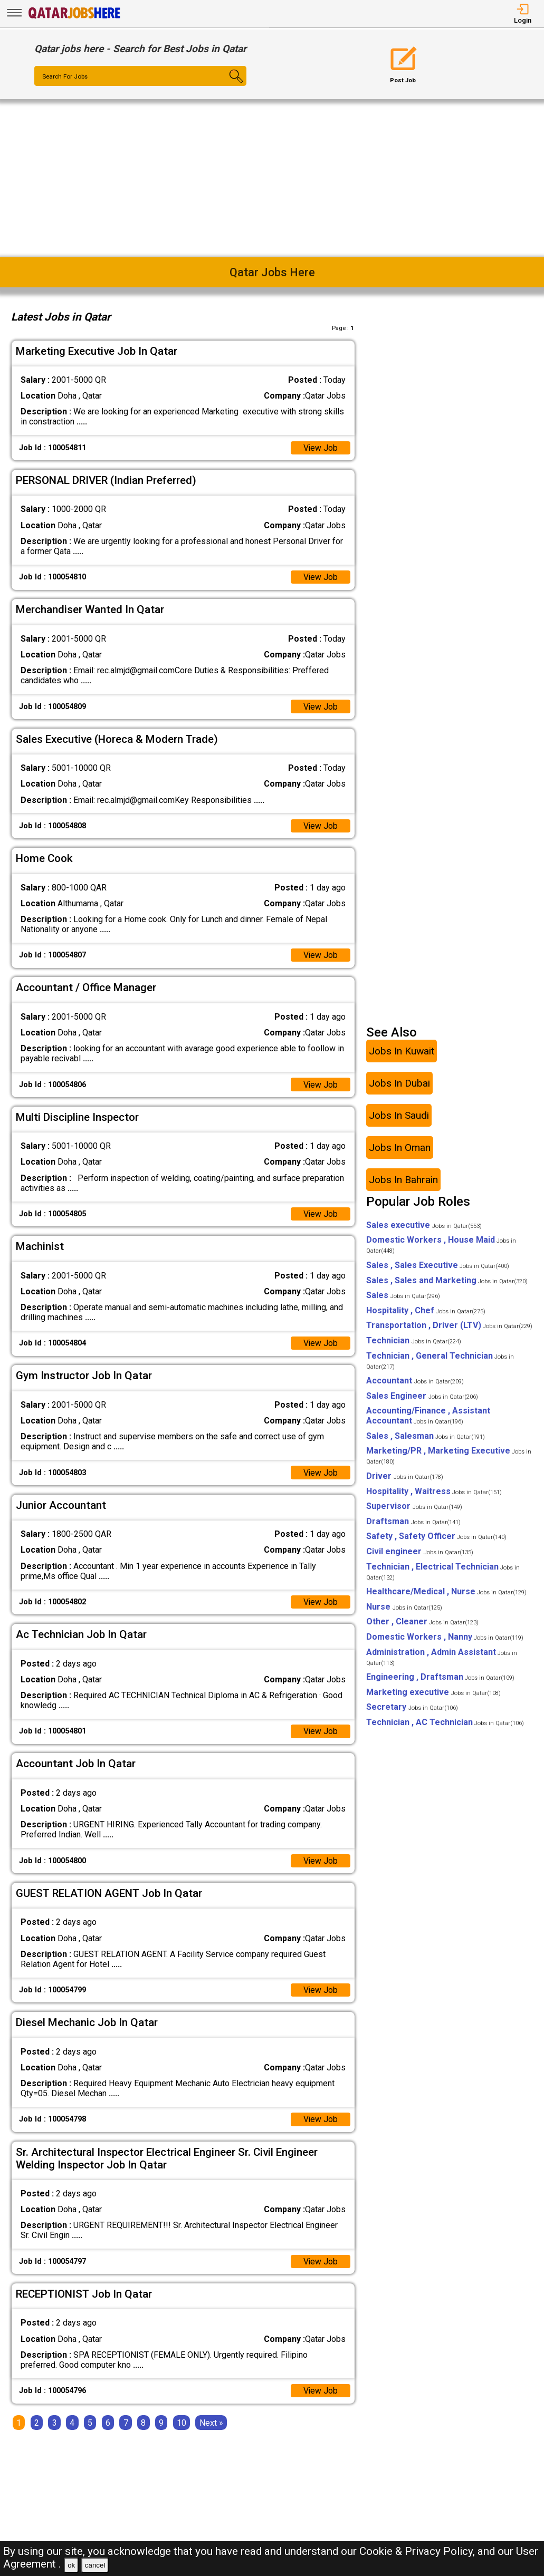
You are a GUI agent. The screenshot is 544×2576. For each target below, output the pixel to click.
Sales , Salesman (425, 1437)
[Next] (211, 2425)
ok (71, 2565)
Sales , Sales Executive (437, 1266)
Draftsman (413, 1522)
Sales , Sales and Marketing (447, 1281)
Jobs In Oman (400, 1148)
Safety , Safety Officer (436, 1538)
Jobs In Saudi (399, 1116)
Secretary (412, 1708)
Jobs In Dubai (399, 1084)
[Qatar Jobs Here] (74, 18)
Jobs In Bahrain (403, 1181)
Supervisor (414, 1508)
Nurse (404, 1608)
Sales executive (424, 1226)
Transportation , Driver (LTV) (449, 1327)
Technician (413, 1342)
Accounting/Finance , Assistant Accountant (428, 1417)
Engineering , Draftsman (440, 1678)
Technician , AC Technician (445, 1723)
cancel (95, 2565)
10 (181, 2425)
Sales (403, 1297)
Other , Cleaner (422, 1623)
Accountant (415, 1382)
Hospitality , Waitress (434, 1492)
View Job (320, 448)
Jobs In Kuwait (401, 1052)
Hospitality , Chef (425, 1311)
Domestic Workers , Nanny (444, 1638)
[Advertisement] (272, 178)
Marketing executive (433, 1693)
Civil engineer (419, 1552)
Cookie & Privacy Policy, (418, 2551)
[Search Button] (228, 85)
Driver (404, 1477)
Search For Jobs (66, 76)
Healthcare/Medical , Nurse (446, 1593)
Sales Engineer (422, 1397)
